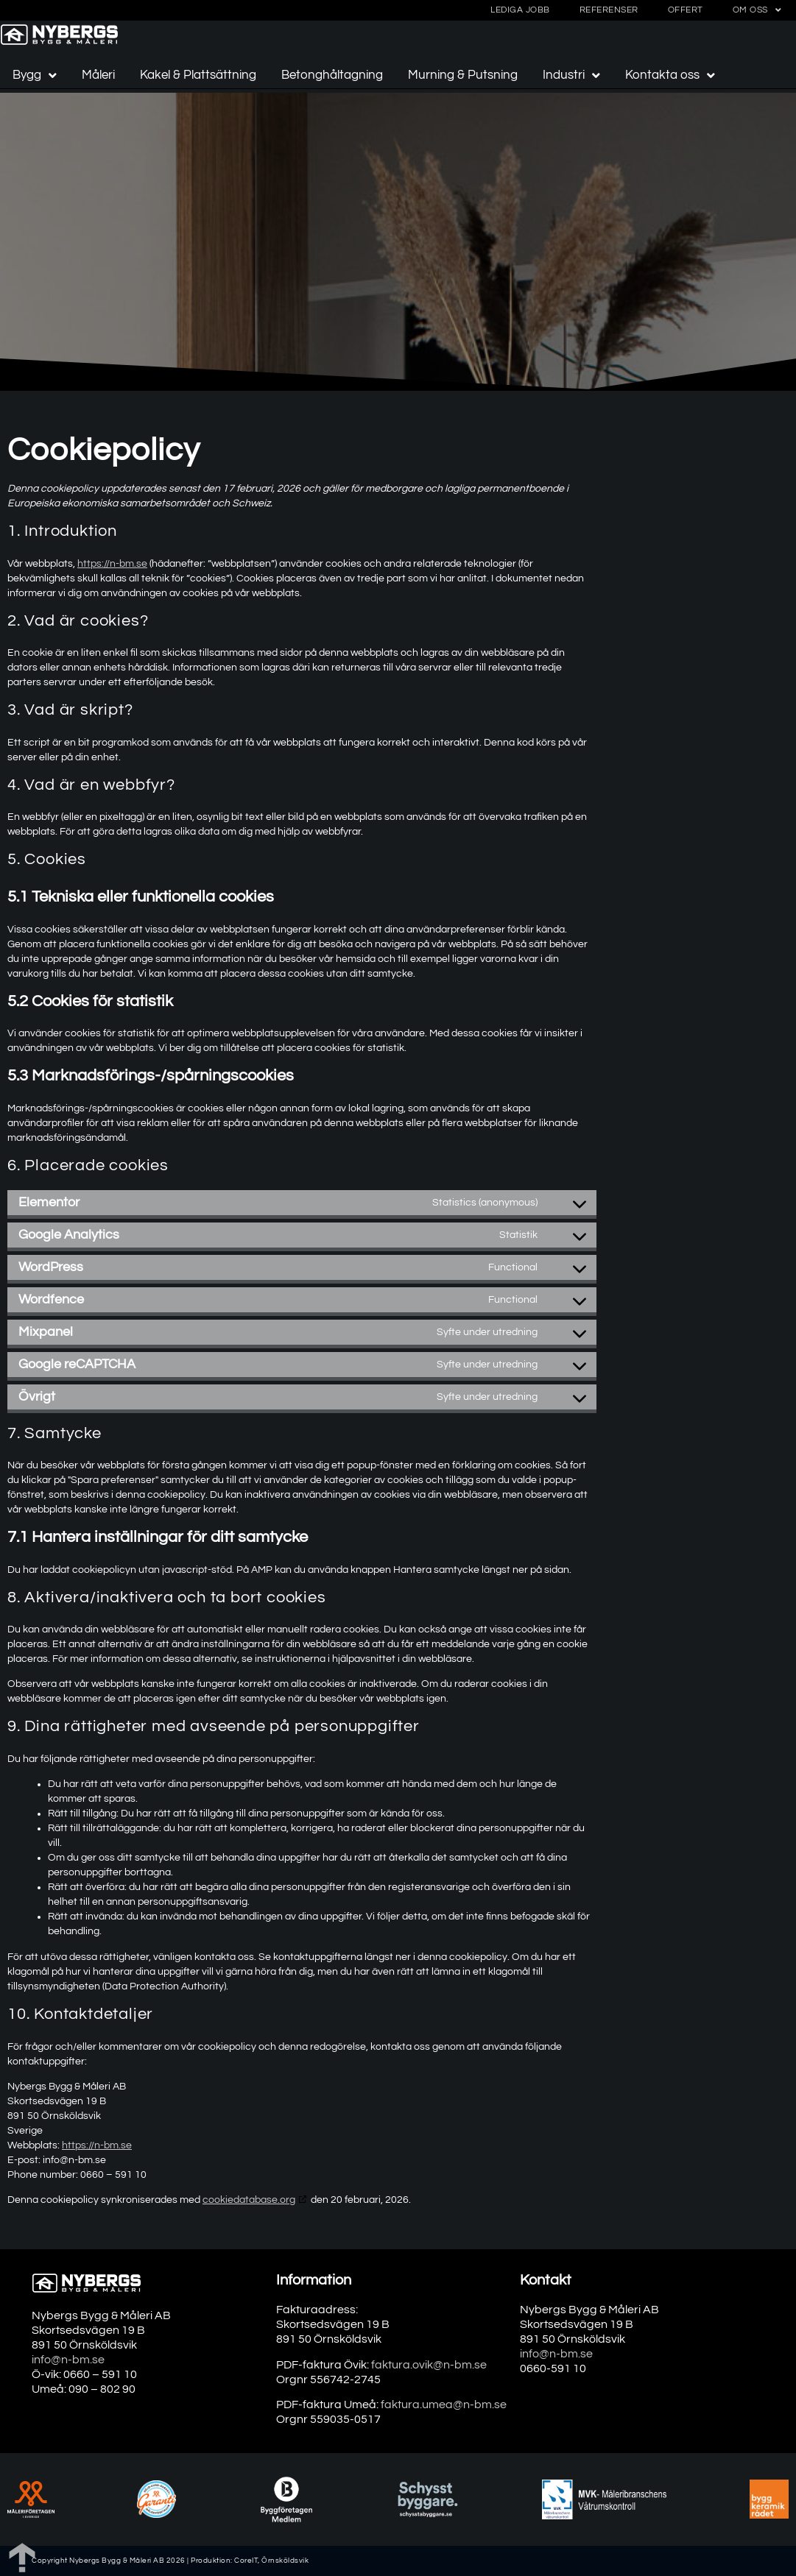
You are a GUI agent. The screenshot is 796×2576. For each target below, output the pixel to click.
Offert (685, 10)
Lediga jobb (520, 10)
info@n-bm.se (68, 2360)
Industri (571, 75)
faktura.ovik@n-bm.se (429, 2365)
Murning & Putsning (463, 75)
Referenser (609, 10)
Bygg (35, 75)
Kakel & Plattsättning (198, 75)
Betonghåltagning (332, 75)
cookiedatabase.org (248, 2200)
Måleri (98, 75)
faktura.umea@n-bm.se (444, 2404)
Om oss (757, 10)
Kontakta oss (670, 75)
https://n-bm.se (112, 564)
